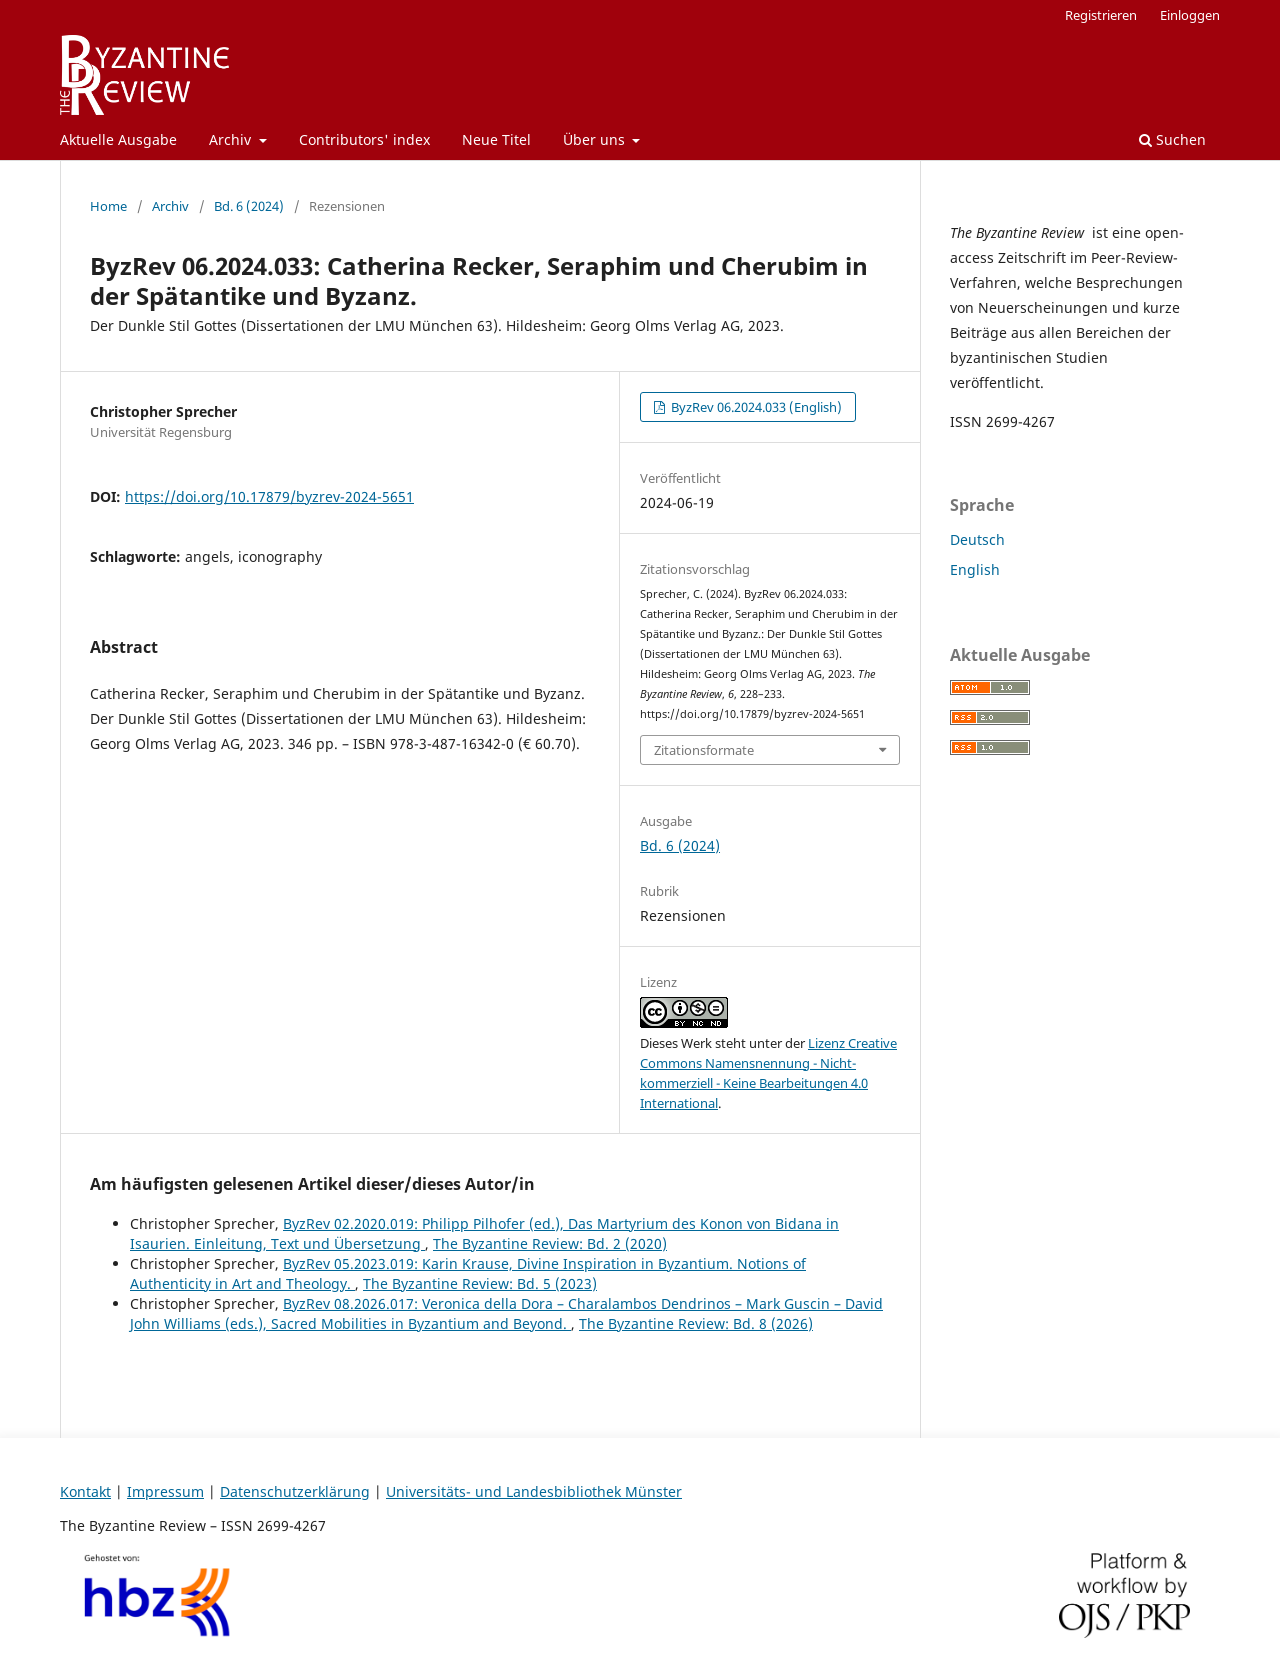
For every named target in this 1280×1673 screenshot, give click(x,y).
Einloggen (1190, 15)
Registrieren (1101, 15)
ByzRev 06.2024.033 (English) (755, 407)
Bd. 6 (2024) (249, 206)
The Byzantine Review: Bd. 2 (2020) (550, 1243)
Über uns (596, 139)
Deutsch (977, 539)
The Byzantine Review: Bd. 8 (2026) (696, 1323)
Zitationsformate (704, 750)
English (975, 569)
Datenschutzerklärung (295, 1491)
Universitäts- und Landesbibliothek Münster (534, 1491)
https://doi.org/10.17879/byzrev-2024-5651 (269, 496)
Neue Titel (496, 139)
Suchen (1172, 139)
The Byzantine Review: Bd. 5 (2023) (480, 1283)
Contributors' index (364, 139)
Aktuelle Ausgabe (118, 139)
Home (108, 206)
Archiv (232, 139)
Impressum (165, 1491)
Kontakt (85, 1491)
